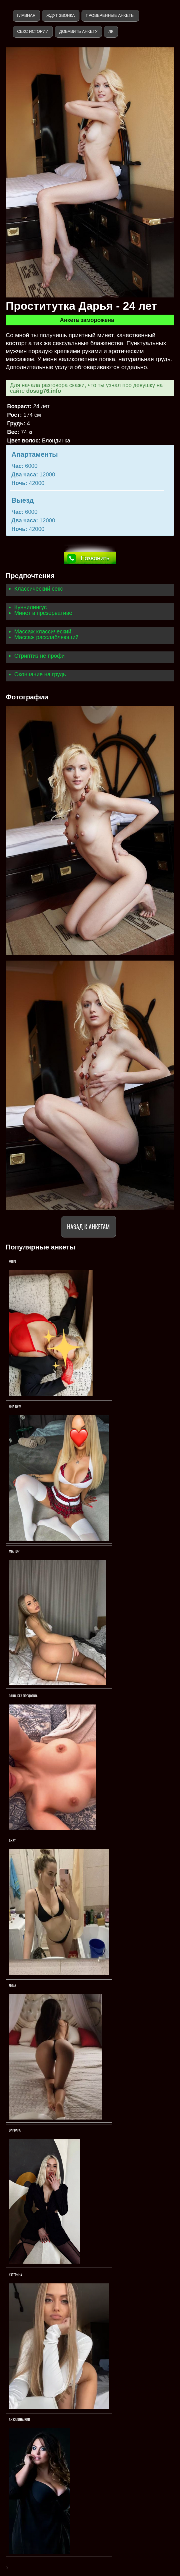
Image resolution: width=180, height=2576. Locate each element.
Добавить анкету (78, 31)
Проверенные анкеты (110, 15)
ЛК (110, 31)
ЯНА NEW (15, 1406)
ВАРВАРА (15, 2130)
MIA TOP (14, 1551)
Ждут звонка (60, 15)
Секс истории (32, 31)
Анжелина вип (19, 2419)
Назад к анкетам (88, 1226)
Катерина (16, 2274)
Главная (26, 15)
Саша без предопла (23, 1695)
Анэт (12, 1840)
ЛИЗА (13, 1985)
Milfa (12, 1261)
